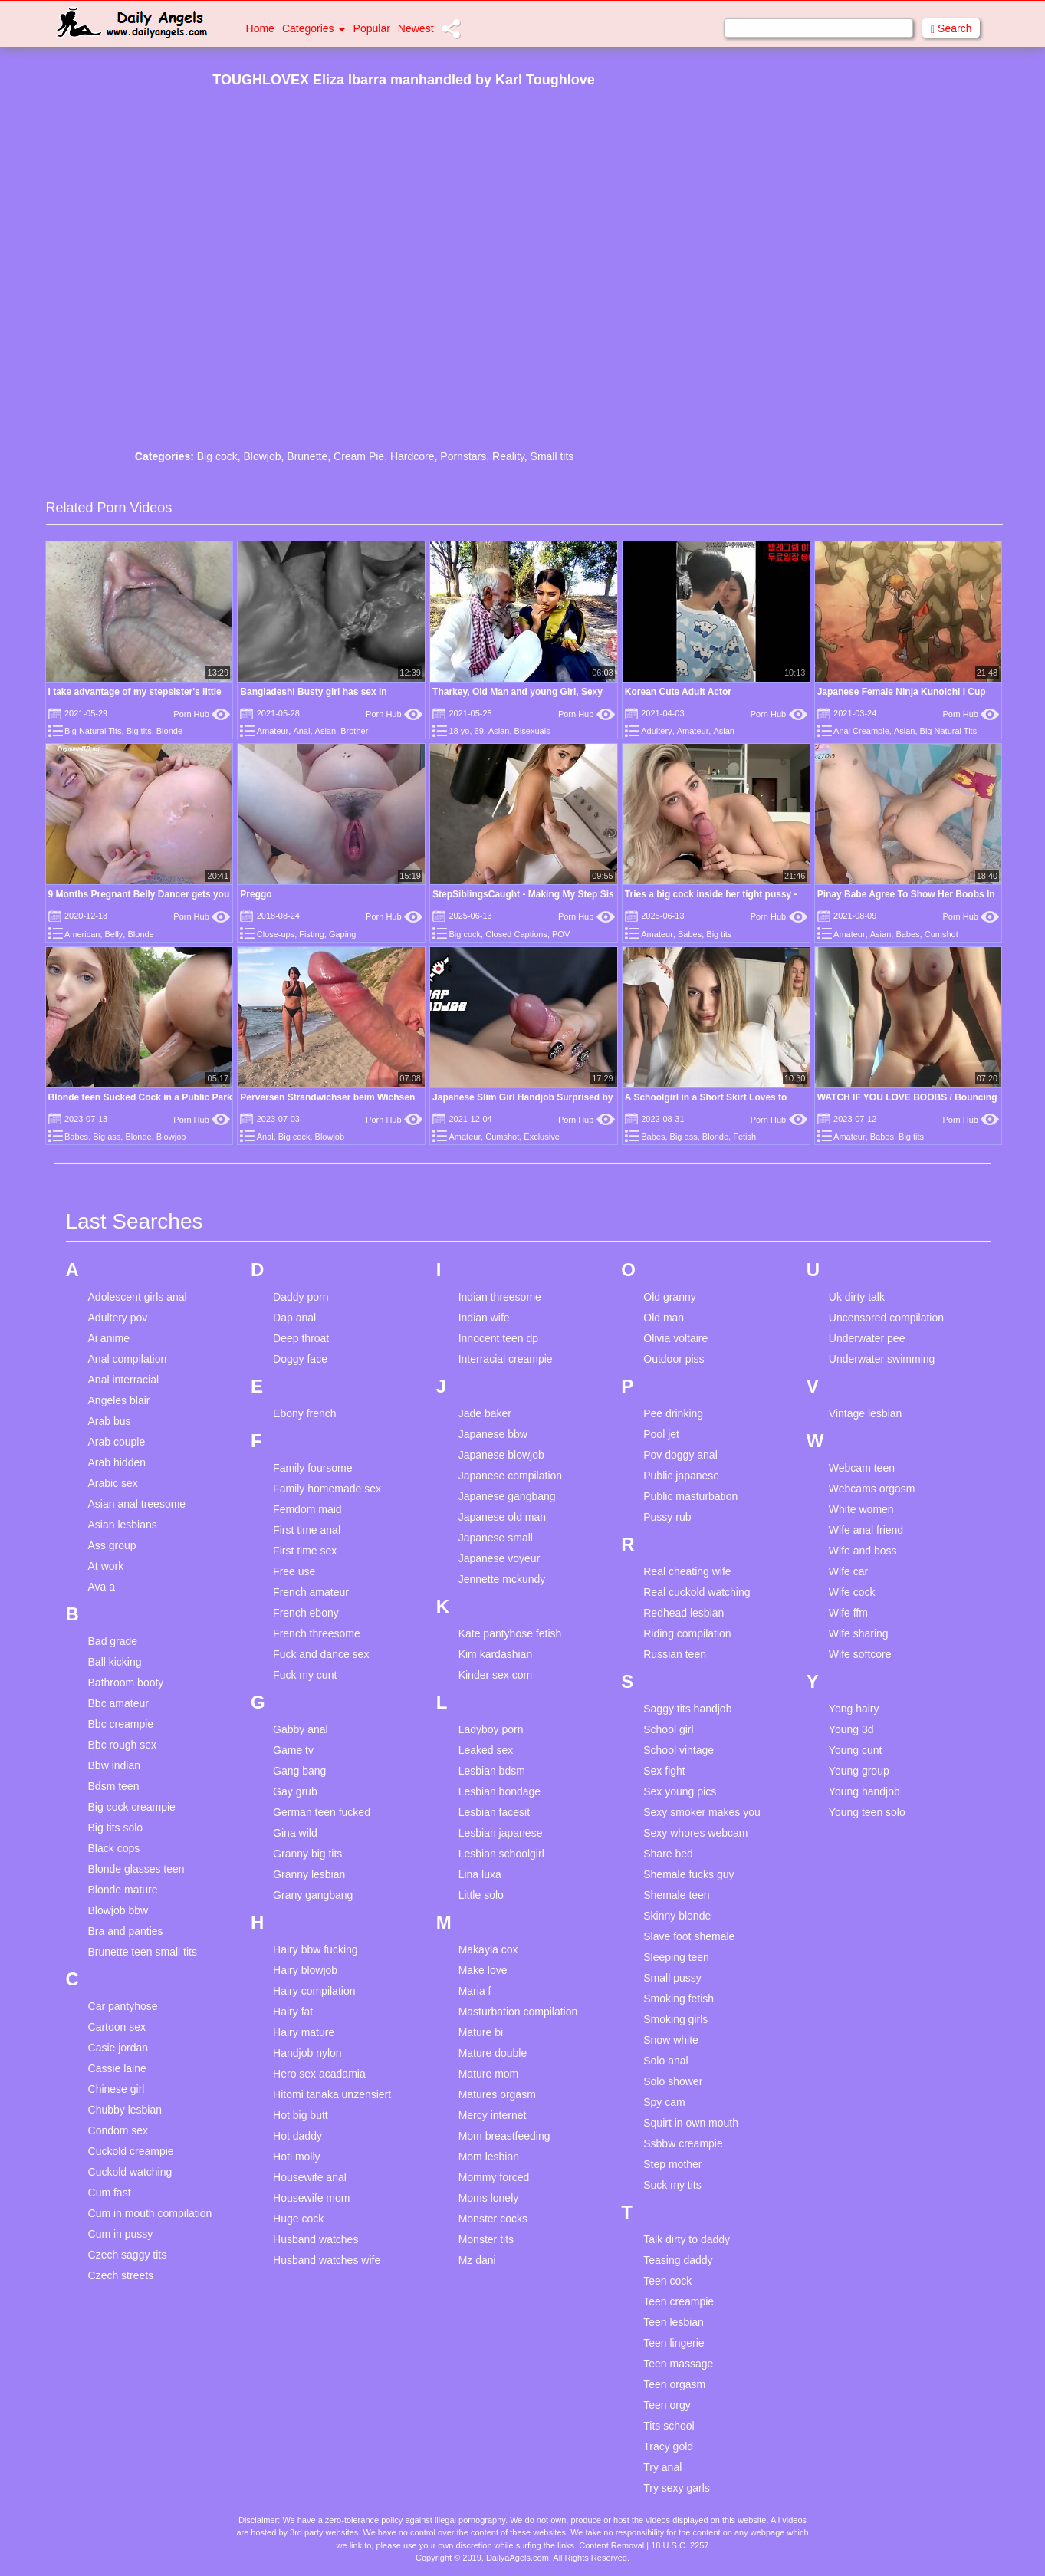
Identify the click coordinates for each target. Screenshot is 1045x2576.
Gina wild (295, 1833)
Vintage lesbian (865, 1413)
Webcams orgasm (872, 1488)
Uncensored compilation (886, 1317)
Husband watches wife (326, 2260)
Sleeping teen (676, 1957)
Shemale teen (676, 1895)
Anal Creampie (861, 730)
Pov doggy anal (680, 1455)
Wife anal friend (866, 1530)
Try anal (662, 2467)
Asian (326, 730)
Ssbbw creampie (683, 2143)
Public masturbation (690, 1496)
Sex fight (664, 1771)
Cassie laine (117, 2068)
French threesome (316, 1633)
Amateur (273, 730)
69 (479, 730)
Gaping (342, 934)
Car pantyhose (123, 2006)
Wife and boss (863, 1551)
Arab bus (109, 1421)
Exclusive (541, 1136)
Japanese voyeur (499, 1558)
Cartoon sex (117, 2027)
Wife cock (852, 1592)
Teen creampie (678, 2301)
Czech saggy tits (127, 2255)
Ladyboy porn (491, 1729)
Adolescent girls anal (137, 1297)
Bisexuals (532, 730)
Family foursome (312, 1468)
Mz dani (477, 2260)
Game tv (293, 1750)
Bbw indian (114, 1765)
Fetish (744, 1136)
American (82, 934)
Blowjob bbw (118, 1910)
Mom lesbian (488, 2156)
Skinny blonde (677, 1916)
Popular (371, 28)
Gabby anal (300, 1729)
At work (106, 1566)
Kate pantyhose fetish (510, 1633)
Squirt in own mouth (690, 2123)
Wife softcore (860, 1654)
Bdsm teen (114, 1786)
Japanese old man (502, 1517)
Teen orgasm (674, 2384)
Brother (354, 730)
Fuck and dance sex (321, 1654)
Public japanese (681, 1475)
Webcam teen (862, 1468)
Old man (663, 1317)
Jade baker (484, 1413)
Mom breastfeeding (504, 2136)
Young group (859, 1771)
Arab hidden (117, 1462)
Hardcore (412, 456)
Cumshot (941, 934)
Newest (416, 28)
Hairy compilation (314, 1991)
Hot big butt (300, 2115)
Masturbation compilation (518, 2011)
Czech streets (121, 2275)
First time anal (306, 1530)
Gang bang (299, 1771)
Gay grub (295, 1791)
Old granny (669, 1297)
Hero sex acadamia (319, 2074)
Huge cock (298, 2218)
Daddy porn (300, 1297)
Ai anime (109, 1338)
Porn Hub (201, 714)
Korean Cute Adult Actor (678, 691)
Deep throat (301, 1338)
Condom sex (118, 2130)
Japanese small (495, 1537)
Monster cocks (492, 2218)
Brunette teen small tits (142, 1952)
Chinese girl (116, 2089)
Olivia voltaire (675, 1338)
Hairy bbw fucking (315, 1949)
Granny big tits (307, 1853)
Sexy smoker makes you (702, 1812)
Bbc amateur (118, 1703)
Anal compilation (127, 1359)
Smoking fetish (678, 1998)
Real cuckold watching (696, 1592)
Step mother (672, 2164)
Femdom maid (307, 1509)
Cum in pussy (120, 2234)
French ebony (306, 1613)
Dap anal (294, 1317)
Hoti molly (296, 2156)
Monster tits (486, 2239)
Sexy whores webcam (695, 1833)
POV (561, 934)
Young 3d (851, 1729)
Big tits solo (115, 1827)
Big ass (106, 1136)
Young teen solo (867, 1812)
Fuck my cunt (305, 1675)
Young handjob (864, 1791)
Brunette (307, 456)
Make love (483, 1970)
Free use (294, 1571)
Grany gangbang (313, 1895)
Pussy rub (667, 1517)
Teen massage (678, 2363)
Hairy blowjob (305, 1970)
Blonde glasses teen (136, 1869)
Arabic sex (113, 1483)
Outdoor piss (673, 1359)
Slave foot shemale (688, 1936)
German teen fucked (321, 1812)
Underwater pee (867, 1338)
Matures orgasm (497, 2094)
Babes (690, 934)
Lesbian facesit (494, 1812)
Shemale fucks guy (688, 1874)
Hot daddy (297, 2136)
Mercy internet (492, 2115)
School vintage (678, 1750)
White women (861, 1509)
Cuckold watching (130, 2172)
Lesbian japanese (500, 1833)
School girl (668, 1729)
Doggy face (300, 1359)
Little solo (481, 1895)
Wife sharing (859, 1633)
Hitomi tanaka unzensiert (332, 2094)
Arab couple (117, 1442)
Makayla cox (488, 1949)
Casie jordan (118, 2047)
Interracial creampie (505, 1359)
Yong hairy (854, 1709)
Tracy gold (668, 2446)
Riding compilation (687, 1633)
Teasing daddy (677, 2260)
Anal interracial (123, 1380)
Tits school (668, 2426)
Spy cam (664, 2102)
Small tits (552, 456)
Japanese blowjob (501, 1455)
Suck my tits (672, 2185)
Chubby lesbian (125, 2110)
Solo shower (672, 2081)
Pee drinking (673, 1413)
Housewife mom (311, 2198)
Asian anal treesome (137, 1504)
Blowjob (262, 456)
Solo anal (665, 2061)
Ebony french (305, 1413)
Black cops (114, 1848)
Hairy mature (303, 2032)
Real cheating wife (687, 1571)
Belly (114, 934)
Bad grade (113, 1641)
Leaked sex (486, 1750)
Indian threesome (499, 1297)
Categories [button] (314, 28)
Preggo (255, 894)
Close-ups (276, 934)
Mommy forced (494, 2177)
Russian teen (674, 1654)
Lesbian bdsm (491, 1771)
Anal (301, 730)
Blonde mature (123, 1889)
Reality (508, 456)
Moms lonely (488, 2198)
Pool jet (661, 1434)
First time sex (305, 1551)
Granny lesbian (309, 1874)
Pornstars (463, 456)
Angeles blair (119, 1400)
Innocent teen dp (498, 1338)
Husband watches (315, 2239)
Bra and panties (125, 1931)
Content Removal (611, 2545)
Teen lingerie (673, 2343)
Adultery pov (118, 1317)
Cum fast (109, 2192)
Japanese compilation (510, 1475)
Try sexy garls (676, 2488)
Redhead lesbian (683, 1613)
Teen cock (667, 2281)
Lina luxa (479, 1874)
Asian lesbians (122, 1524)
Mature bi (480, 2032)
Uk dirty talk (857, 1297)
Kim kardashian (495, 1654)
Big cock (217, 456)
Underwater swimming (882, 1359)
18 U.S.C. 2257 (679, 2545)
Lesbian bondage (499, 1791)
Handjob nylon (307, 2053)
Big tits (139, 730)
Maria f (474, 1991)
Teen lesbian (673, 2322)
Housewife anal (310, 2177)
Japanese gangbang (507, 1496)
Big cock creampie (132, 1807)
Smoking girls (675, 2019)
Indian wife (484, 1317)
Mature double (492, 2053)
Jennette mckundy (502, 1579)
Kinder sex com (495, 1675)
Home (260, 28)
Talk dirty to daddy (686, 2239)
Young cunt (855, 1750)
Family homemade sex (327, 1488)
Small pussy (672, 1978)
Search (951, 28)
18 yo (459, 730)
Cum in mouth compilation (150, 2213)
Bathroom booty (126, 1682)
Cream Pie (359, 456)
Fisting (311, 934)
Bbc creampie (121, 1724)
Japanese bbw (492, 1434)
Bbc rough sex (122, 1745)
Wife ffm (848, 1613)
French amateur (311, 1592)
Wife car (848, 1571)
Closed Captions (516, 934)
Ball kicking (115, 1662)
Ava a (102, 1587)
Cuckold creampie (131, 2151)
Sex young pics (679, 1791)
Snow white (670, 2040)
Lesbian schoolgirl (501, 1853)
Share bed (668, 1853)
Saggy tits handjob (687, 1709)
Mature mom (488, 2074)
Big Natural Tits (93, 730)
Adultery (656, 730)
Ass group (112, 1545)
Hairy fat (293, 2011)
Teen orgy (666, 2405)
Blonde (169, 730)
